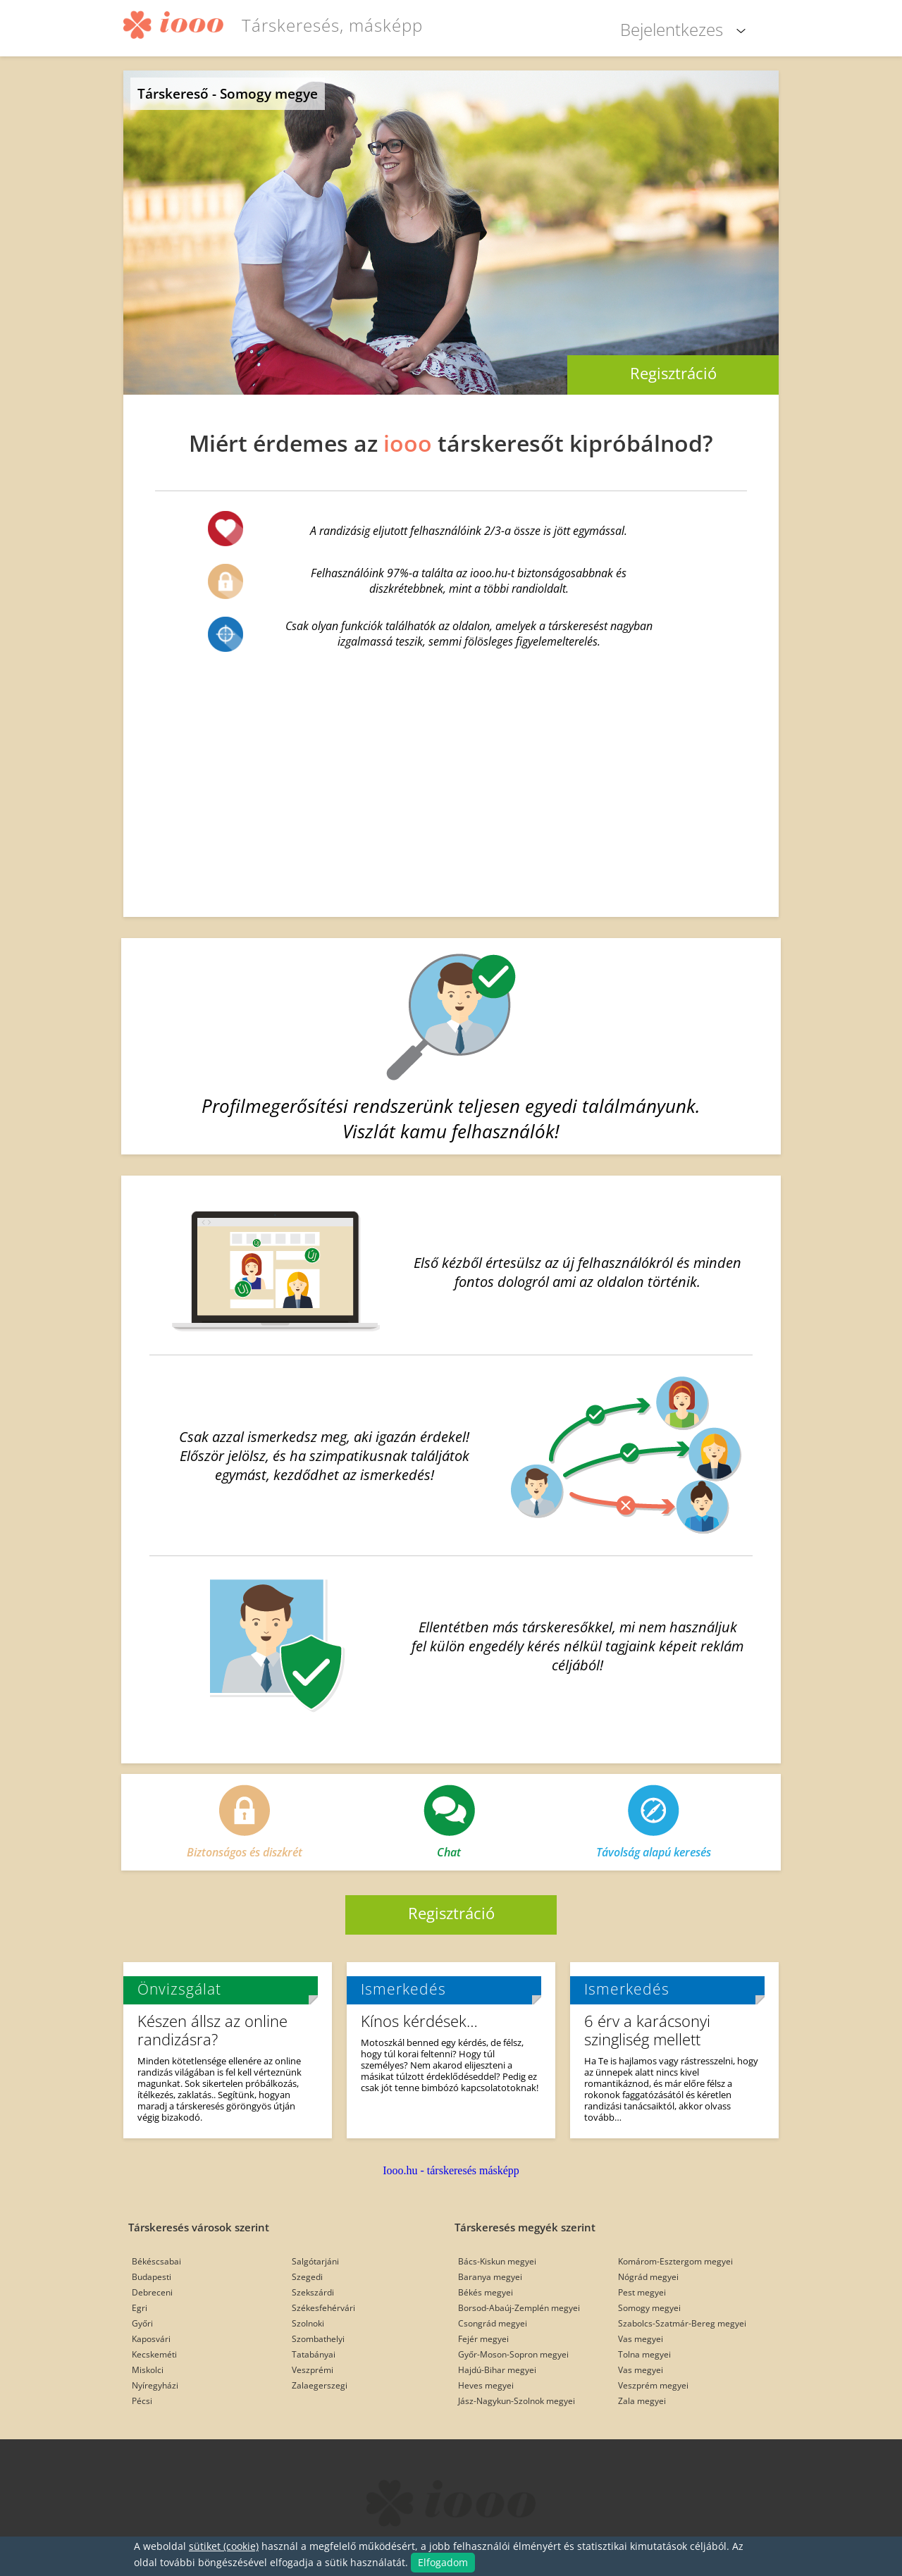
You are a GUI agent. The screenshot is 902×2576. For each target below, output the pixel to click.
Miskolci (147, 2370)
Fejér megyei (483, 2339)
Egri (139, 2308)
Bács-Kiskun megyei (497, 2261)
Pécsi (142, 2401)
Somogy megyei (649, 2308)
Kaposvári (151, 2339)
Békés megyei (485, 2292)
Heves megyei (486, 2385)
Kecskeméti (154, 2354)
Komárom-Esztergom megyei (675, 2261)
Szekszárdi (313, 2292)
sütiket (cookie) (224, 2546)
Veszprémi (312, 2370)
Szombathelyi (318, 2339)
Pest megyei (642, 2292)
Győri (142, 2323)
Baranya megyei (490, 2277)
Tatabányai (313, 2354)
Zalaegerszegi (319, 2385)
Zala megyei (642, 2401)
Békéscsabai (156, 2261)
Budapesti (151, 2277)
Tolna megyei (644, 2354)
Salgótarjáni (315, 2261)
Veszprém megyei (653, 2385)
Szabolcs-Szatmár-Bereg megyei (682, 2323)
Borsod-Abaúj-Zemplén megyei (519, 2308)
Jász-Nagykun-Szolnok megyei (516, 2401)
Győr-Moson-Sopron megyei (513, 2354)
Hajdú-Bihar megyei (497, 2370)
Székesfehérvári (323, 2308)
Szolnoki (308, 2323)
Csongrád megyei (492, 2323)
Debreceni (152, 2292)
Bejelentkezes (671, 29)
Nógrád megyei (648, 2277)
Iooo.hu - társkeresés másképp (451, 2170)
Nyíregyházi (155, 2385)
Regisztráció (673, 372)
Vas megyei (640, 2339)
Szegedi (307, 2277)
